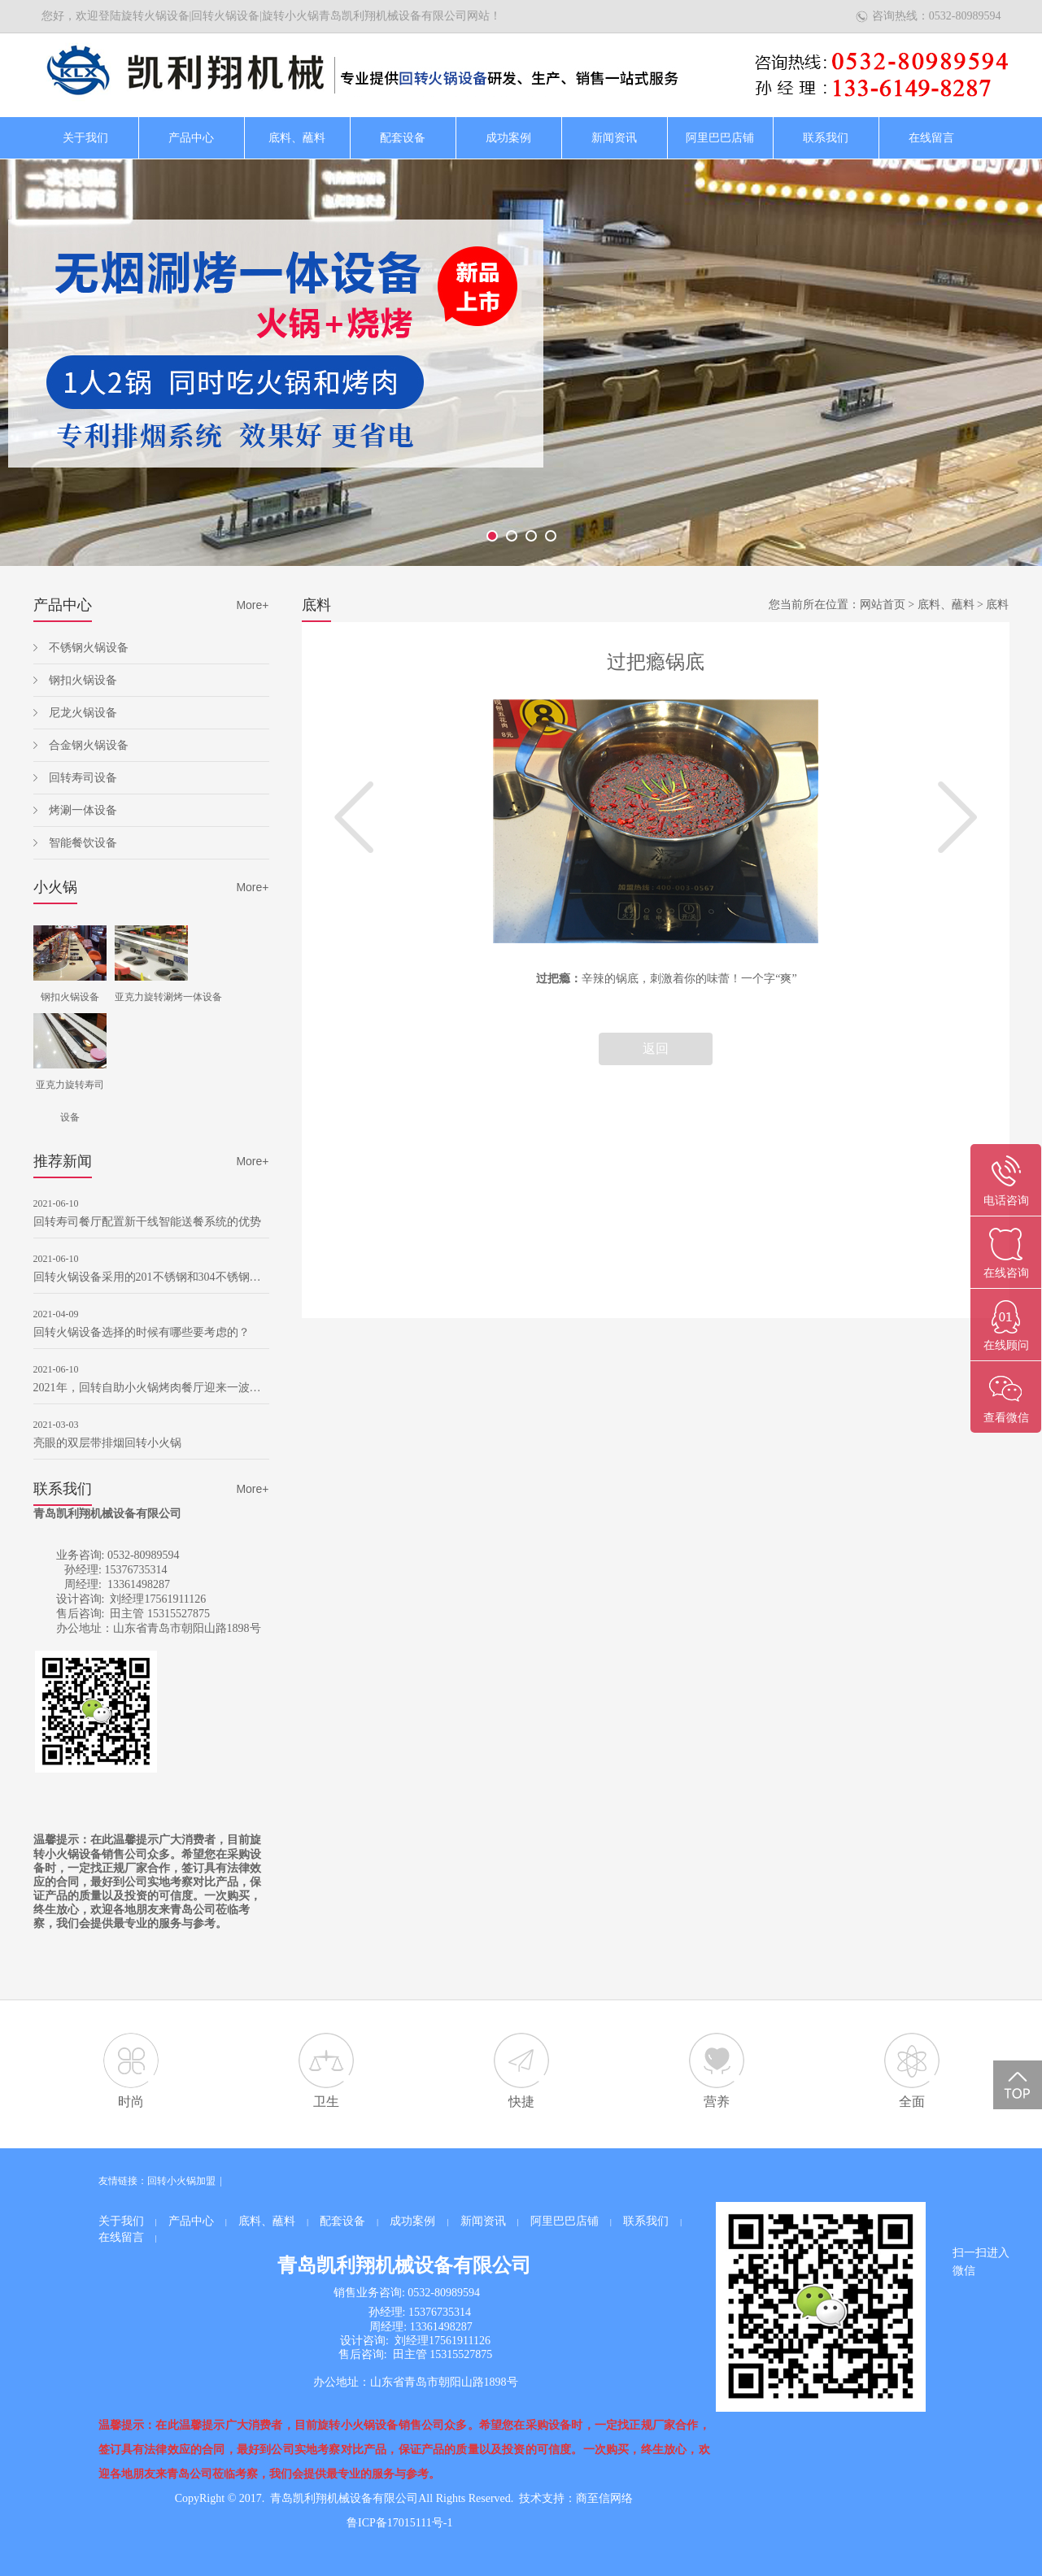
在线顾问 (1006, 1345)
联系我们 (825, 138)
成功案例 (508, 138)
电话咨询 (1006, 1200)
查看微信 (1006, 1418)
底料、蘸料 (296, 138)
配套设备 (402, 138)
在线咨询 (1006, 1273)
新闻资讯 (614, 138)
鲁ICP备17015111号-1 (399, 2523)
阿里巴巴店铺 (720, 138)
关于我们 (85, 138)
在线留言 (931, 138)
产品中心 (191, 138)
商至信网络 (604, 2498)
